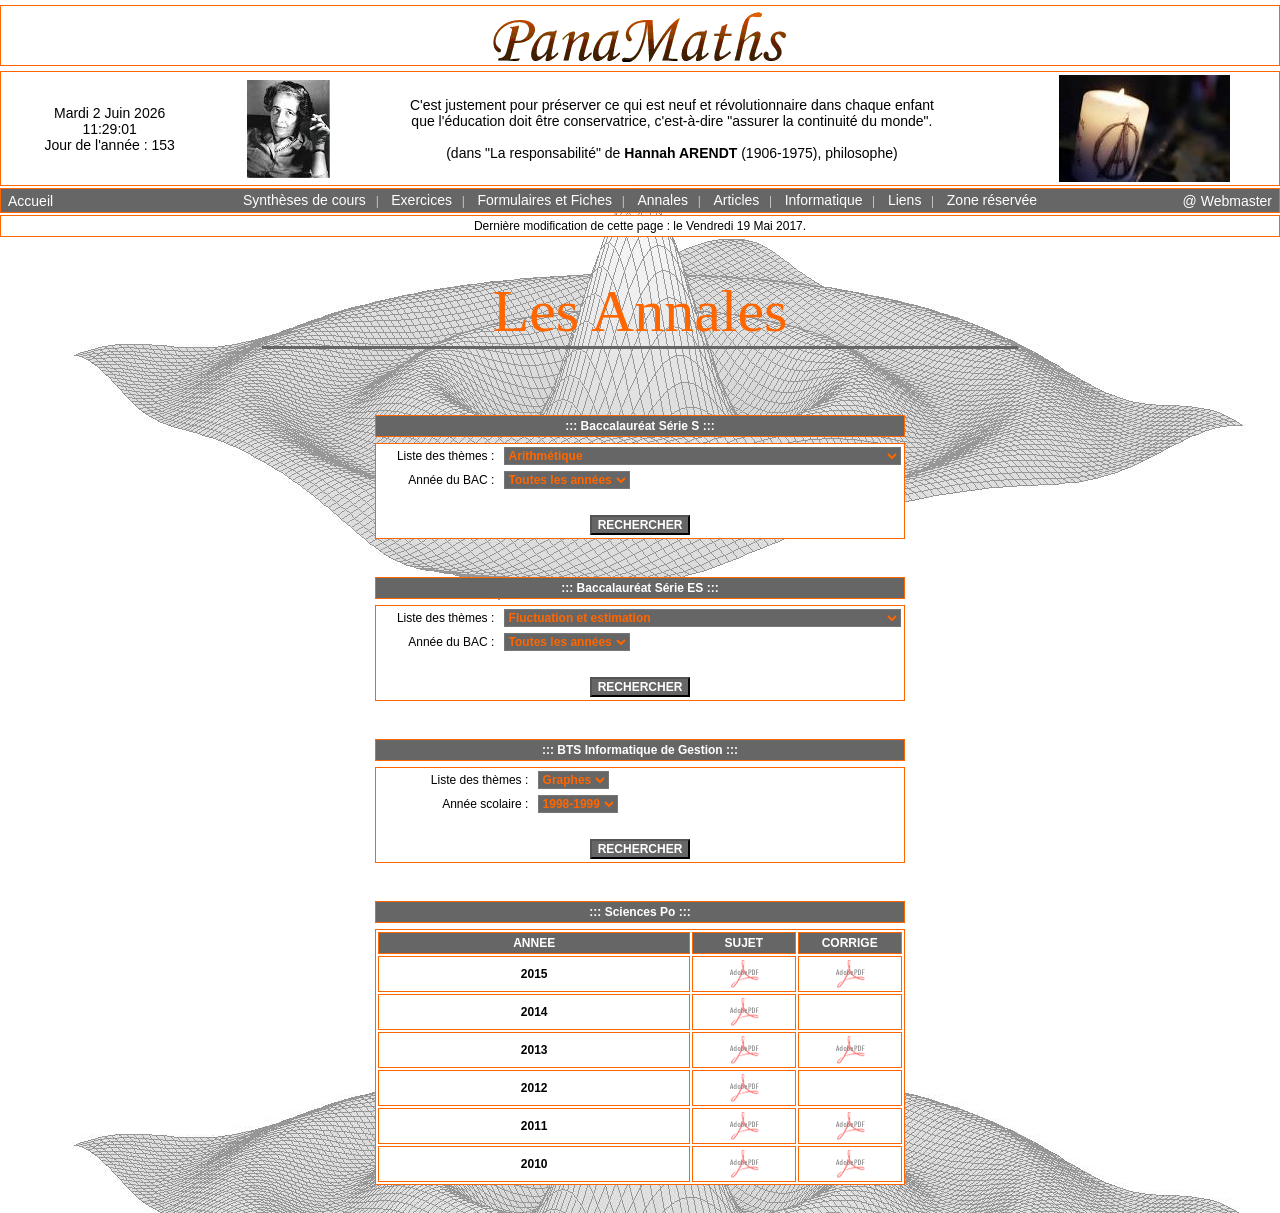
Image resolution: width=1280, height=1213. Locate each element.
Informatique (824, 200)
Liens (904, 200)
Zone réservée (992, 200)
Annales (662, 200)
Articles (736, 200)
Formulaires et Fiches (544, 200)
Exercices (421, 200)
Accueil (30, 201)
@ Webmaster (1227, 201)
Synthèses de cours (304, 200)
